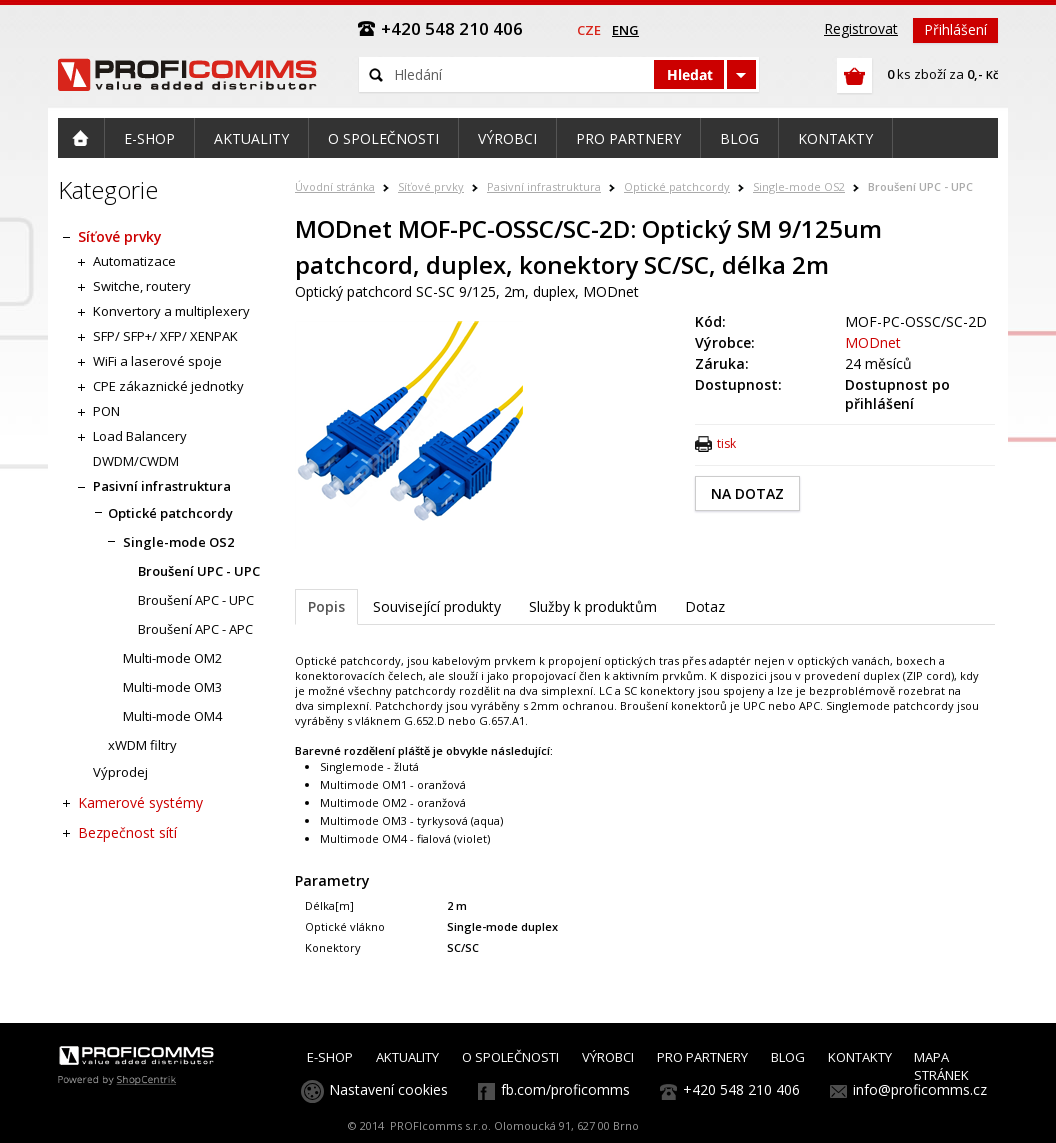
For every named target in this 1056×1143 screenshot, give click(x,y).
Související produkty (437, 606)
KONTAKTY (860, 1057)
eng (625, 30)
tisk (726, 443)
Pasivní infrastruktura (544, 186)
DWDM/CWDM (136, 461)
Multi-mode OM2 (172, 658)
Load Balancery (140, 436)
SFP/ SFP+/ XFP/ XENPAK (165, 336)
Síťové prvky (431, 186)
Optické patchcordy (677, 186)
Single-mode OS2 (799, 186)
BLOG (788, 1057)
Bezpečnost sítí (127, 832)
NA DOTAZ (747, 493)
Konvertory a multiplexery (171, 311)
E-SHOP (330, 1057)
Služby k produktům (593, 606)
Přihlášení (955, 29)
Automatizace (134, 261)
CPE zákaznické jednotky (168, 386)
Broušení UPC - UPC (920, 186)
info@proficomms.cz (920, 1089)
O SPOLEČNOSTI (510, 1057)
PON (106, 411)
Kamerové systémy (140, 802)
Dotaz (705, 606)
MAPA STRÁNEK (941, 1066)
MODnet (873, 342)
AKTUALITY (407, 1057)
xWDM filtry (142, 745)
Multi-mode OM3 (172, 687)
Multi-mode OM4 (172, 716)
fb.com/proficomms (565, 1089)
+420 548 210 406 (741, 1089)
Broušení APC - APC (195, 629)
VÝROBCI (608, 1057)
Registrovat (861, 28)
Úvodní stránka (335, 186)
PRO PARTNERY (702, 1057)
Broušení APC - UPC (196, 600)
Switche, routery (142, 286)
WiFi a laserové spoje (157, 361)
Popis (326, 606)
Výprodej (120, 772)
